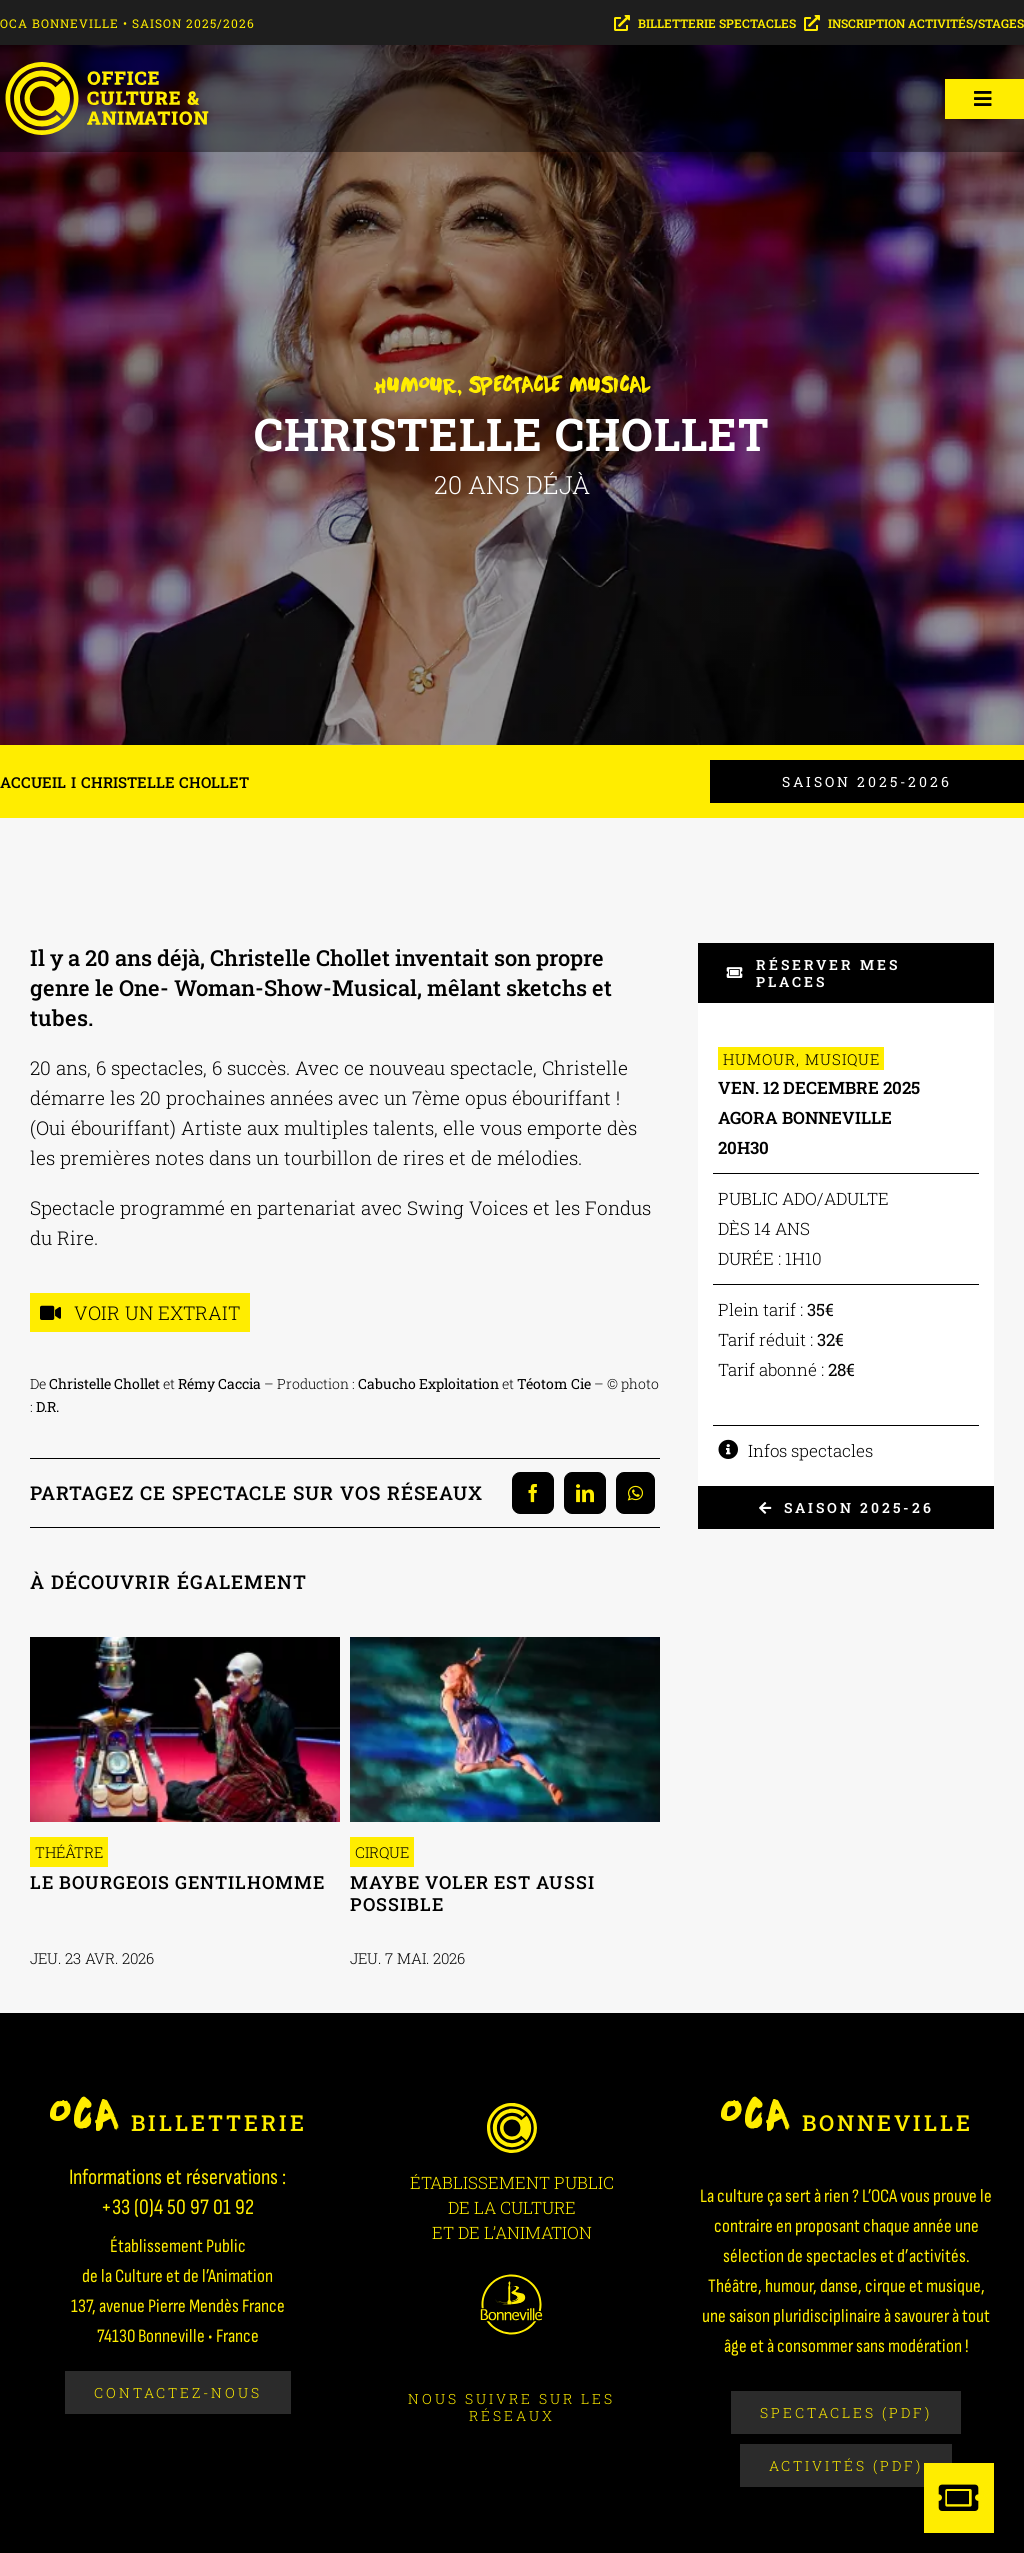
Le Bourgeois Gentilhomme (177, 1882)
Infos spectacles (810, 1450)
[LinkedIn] (585, 1493)
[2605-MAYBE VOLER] (505, 1645)
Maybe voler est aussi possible (472, 1893)
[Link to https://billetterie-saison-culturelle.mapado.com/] (959, 2498)
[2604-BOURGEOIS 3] (185, 1645)
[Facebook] (533, 1493)
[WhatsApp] (635, 1493)
